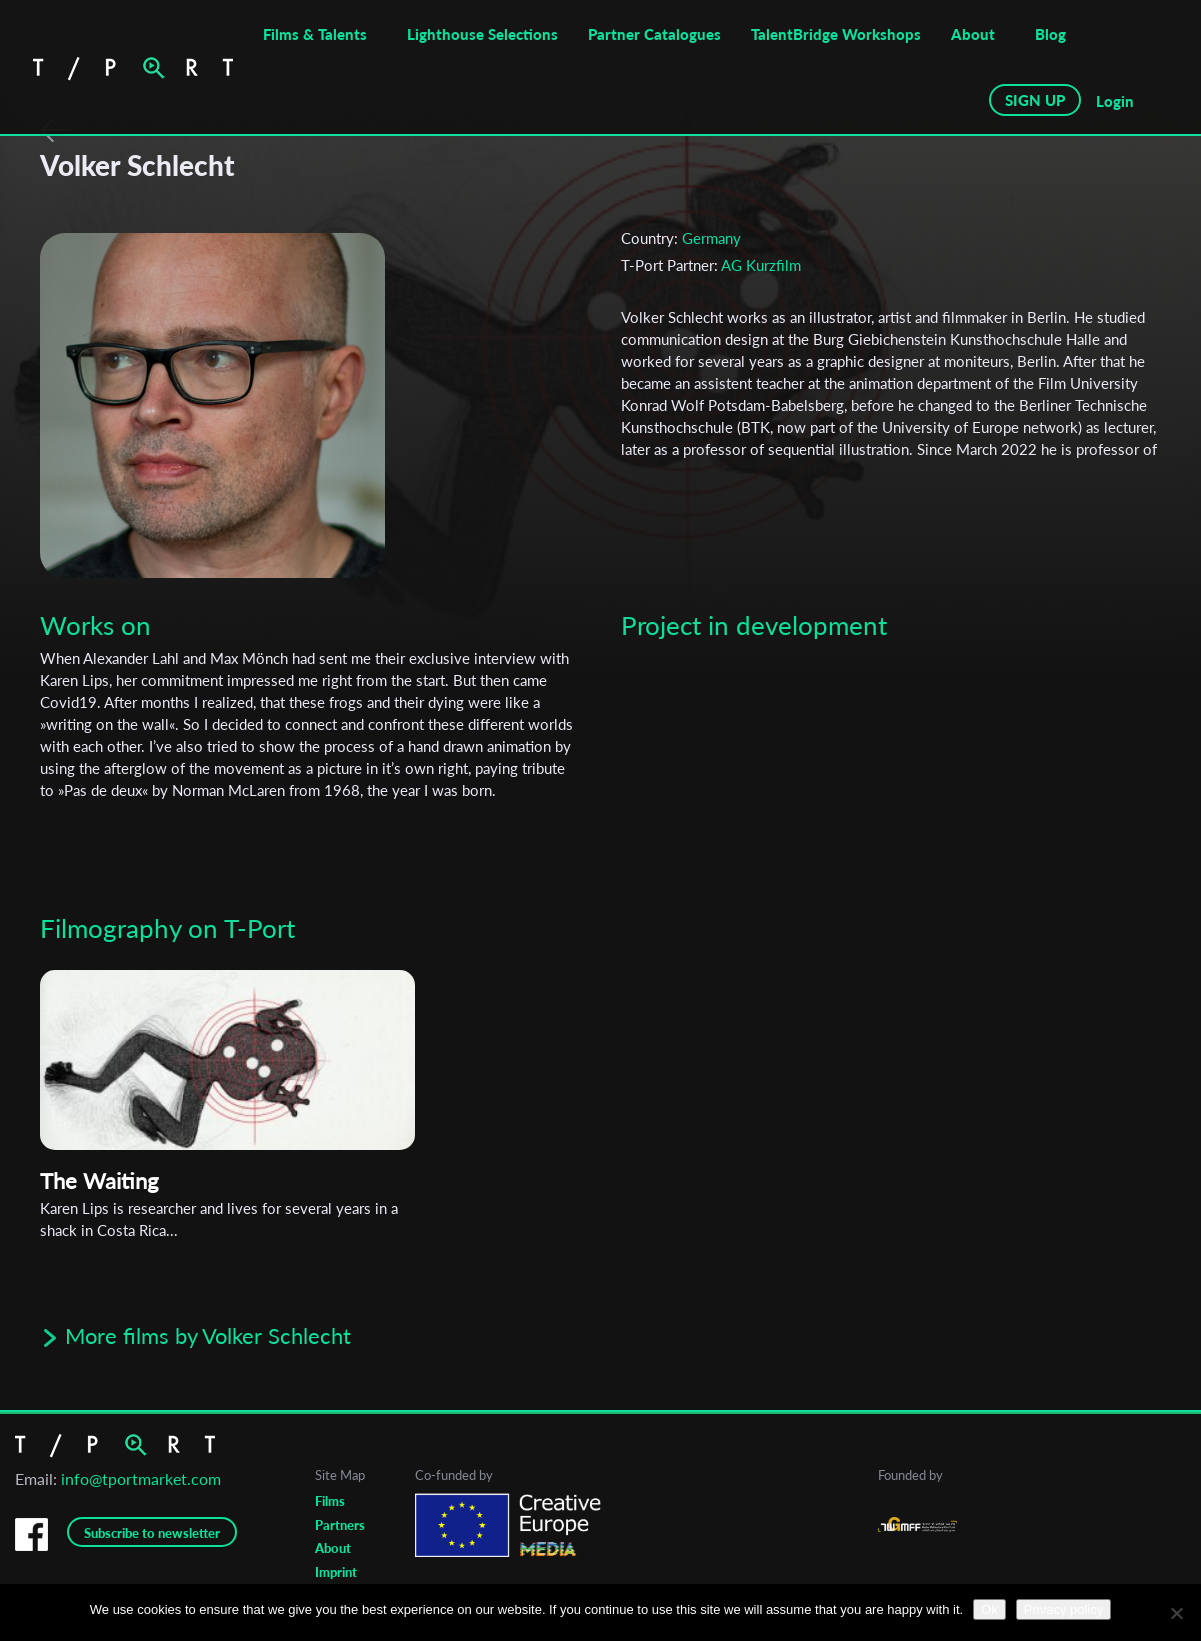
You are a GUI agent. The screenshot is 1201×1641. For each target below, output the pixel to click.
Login (1115, 101)
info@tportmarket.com (141, 1478)
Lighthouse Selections (482, 34)
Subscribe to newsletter (152, 1533)
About (973, 34)
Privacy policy (1063, 1609)
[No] (1176, 1613)
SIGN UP (1035, 100)
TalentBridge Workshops (836, 34)
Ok (989, 1609)
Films (330, 1501)
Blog (1050, 34)
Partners (340, 1525)
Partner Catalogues (654, 34)
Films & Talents (315, 34)
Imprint (336, 1572)
